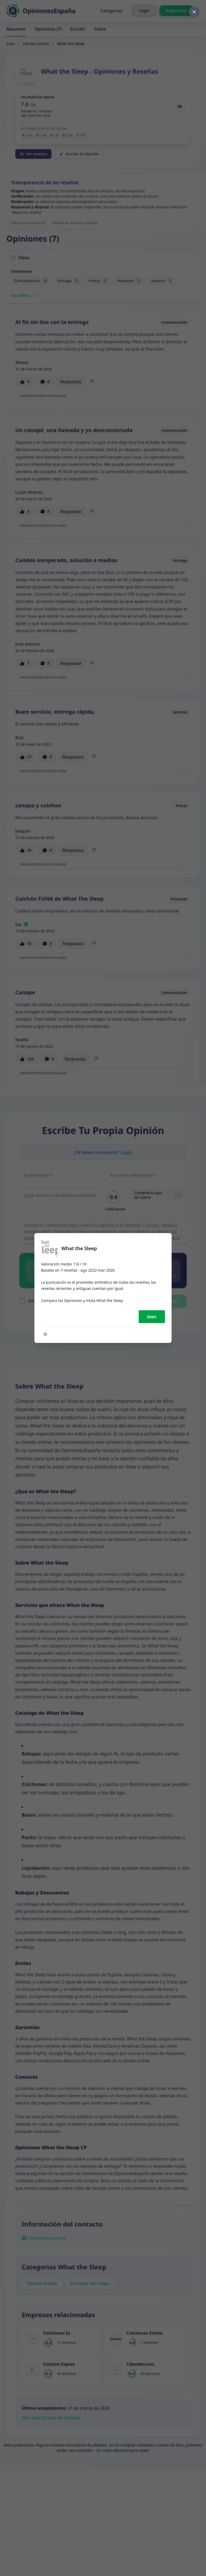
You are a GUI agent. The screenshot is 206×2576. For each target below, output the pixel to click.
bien (151, 1317)
